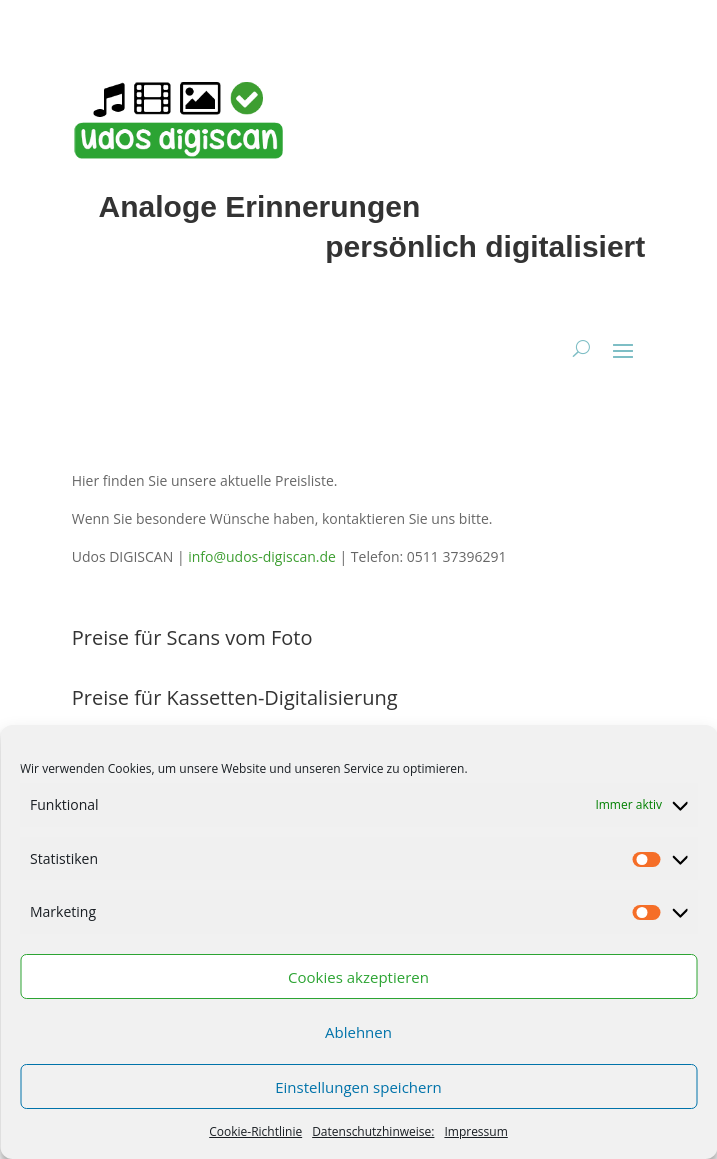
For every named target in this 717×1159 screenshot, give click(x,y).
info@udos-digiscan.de (262, 556)
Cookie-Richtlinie (255, 1131)
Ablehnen (358, 1032)
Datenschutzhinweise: (373, 1131)
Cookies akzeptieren (358, 977)
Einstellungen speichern (358, 1087)
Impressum (475, 1131)
